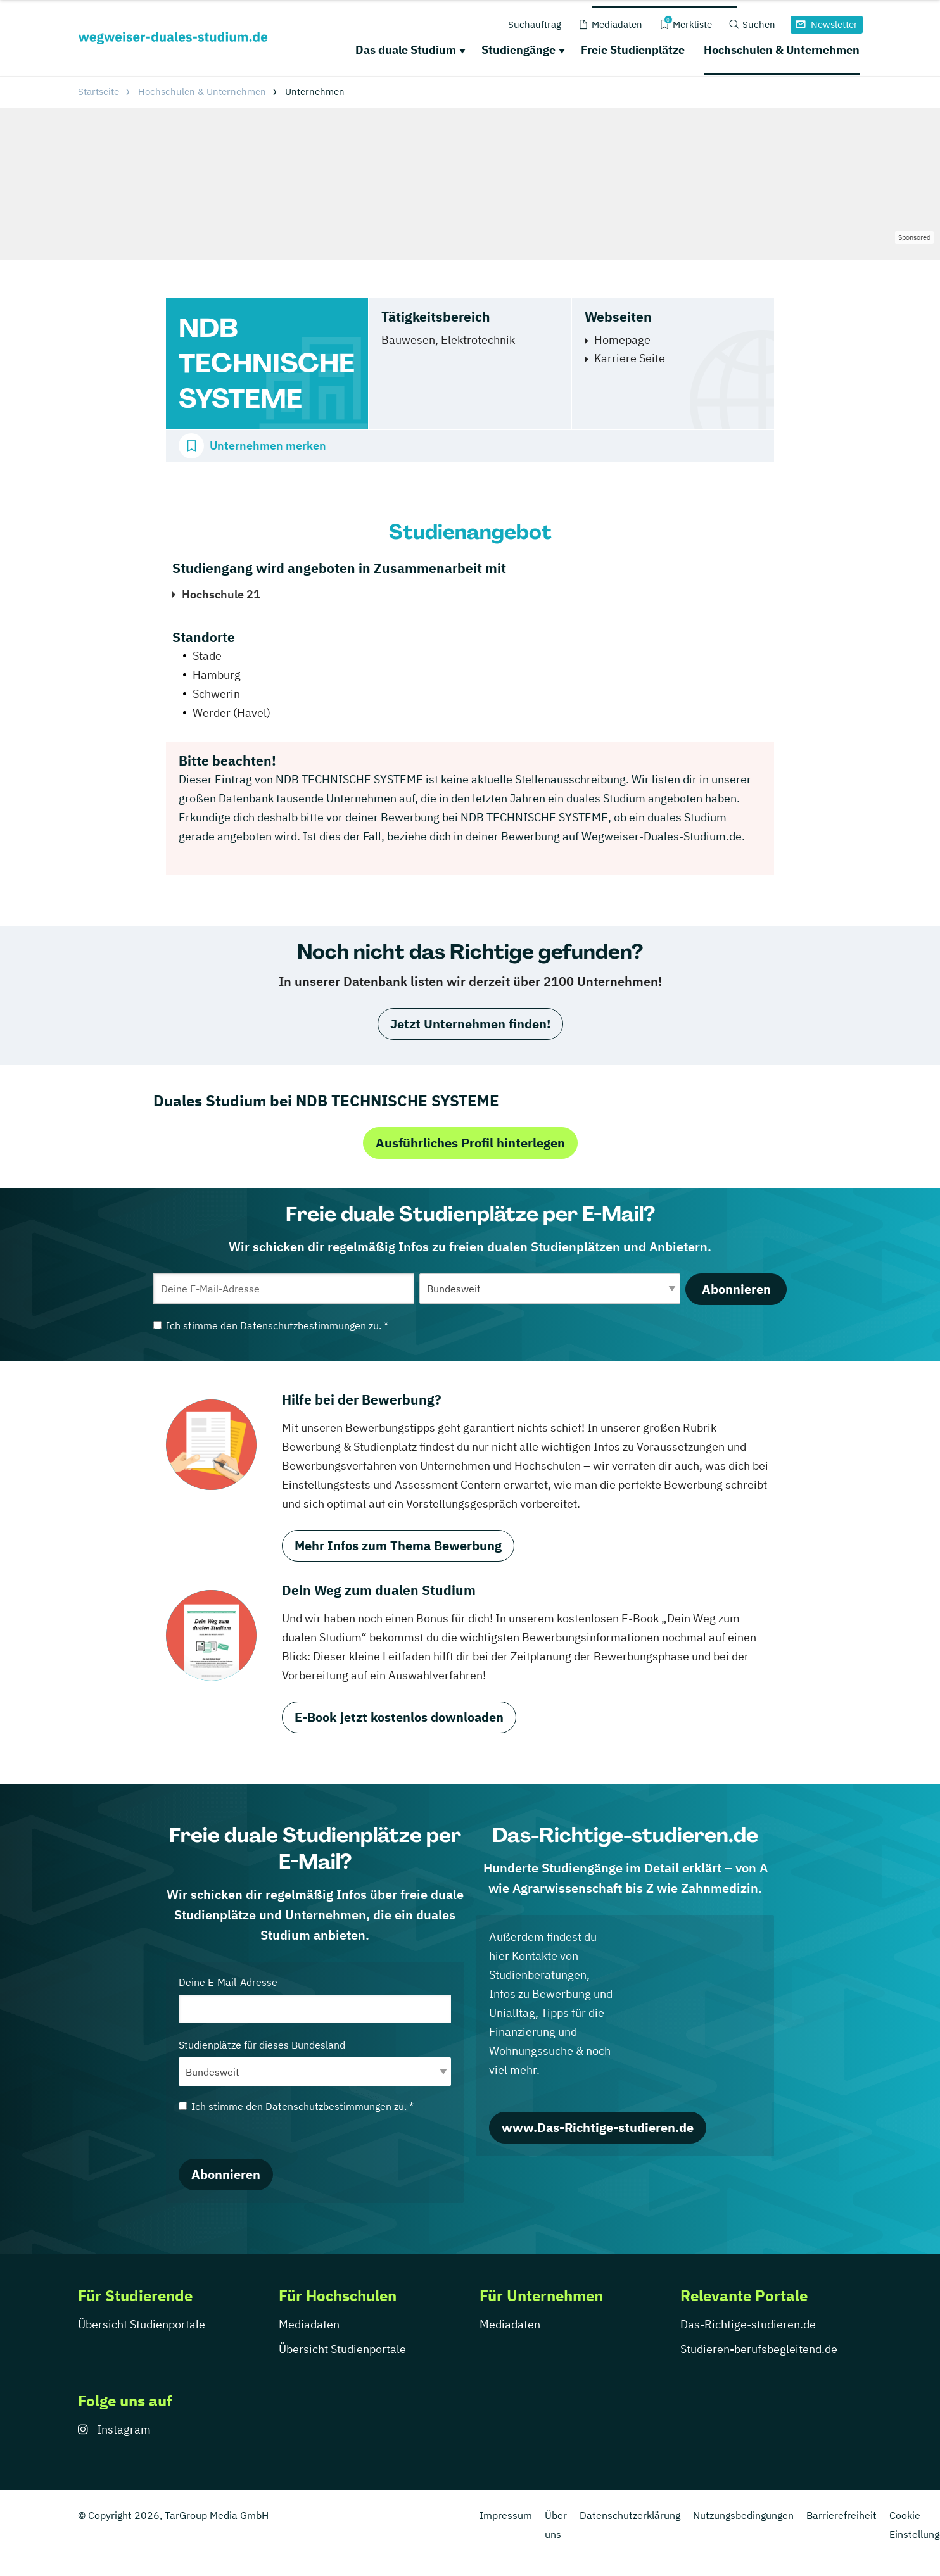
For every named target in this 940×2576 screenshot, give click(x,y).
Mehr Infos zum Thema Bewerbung (398, 1545)
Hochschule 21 (221, 594)
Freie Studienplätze (633, 49)
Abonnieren (736, 1288)
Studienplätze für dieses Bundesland (315, 2062)
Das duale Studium (405, 49)
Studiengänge (518, 49)
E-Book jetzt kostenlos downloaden (399, 1717)
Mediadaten (309, 2324)
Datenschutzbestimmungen (303, 1325)
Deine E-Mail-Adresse (315, 1999)
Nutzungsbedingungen (743, 2515)
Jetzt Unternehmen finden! (470, 1023)
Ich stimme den (270, 1325)
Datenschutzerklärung (630, 2515)
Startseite (98, 91)
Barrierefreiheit (841, 2515)
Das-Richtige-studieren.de (748, 2324)
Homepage (622, 339)
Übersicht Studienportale (141, 2324)
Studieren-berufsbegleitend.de (758, 2349)
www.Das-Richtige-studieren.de (598, 2127)
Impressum (506, 2515)
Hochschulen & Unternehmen (782, 49)
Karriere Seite (629, 358)
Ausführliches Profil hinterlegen (470, 1142)
